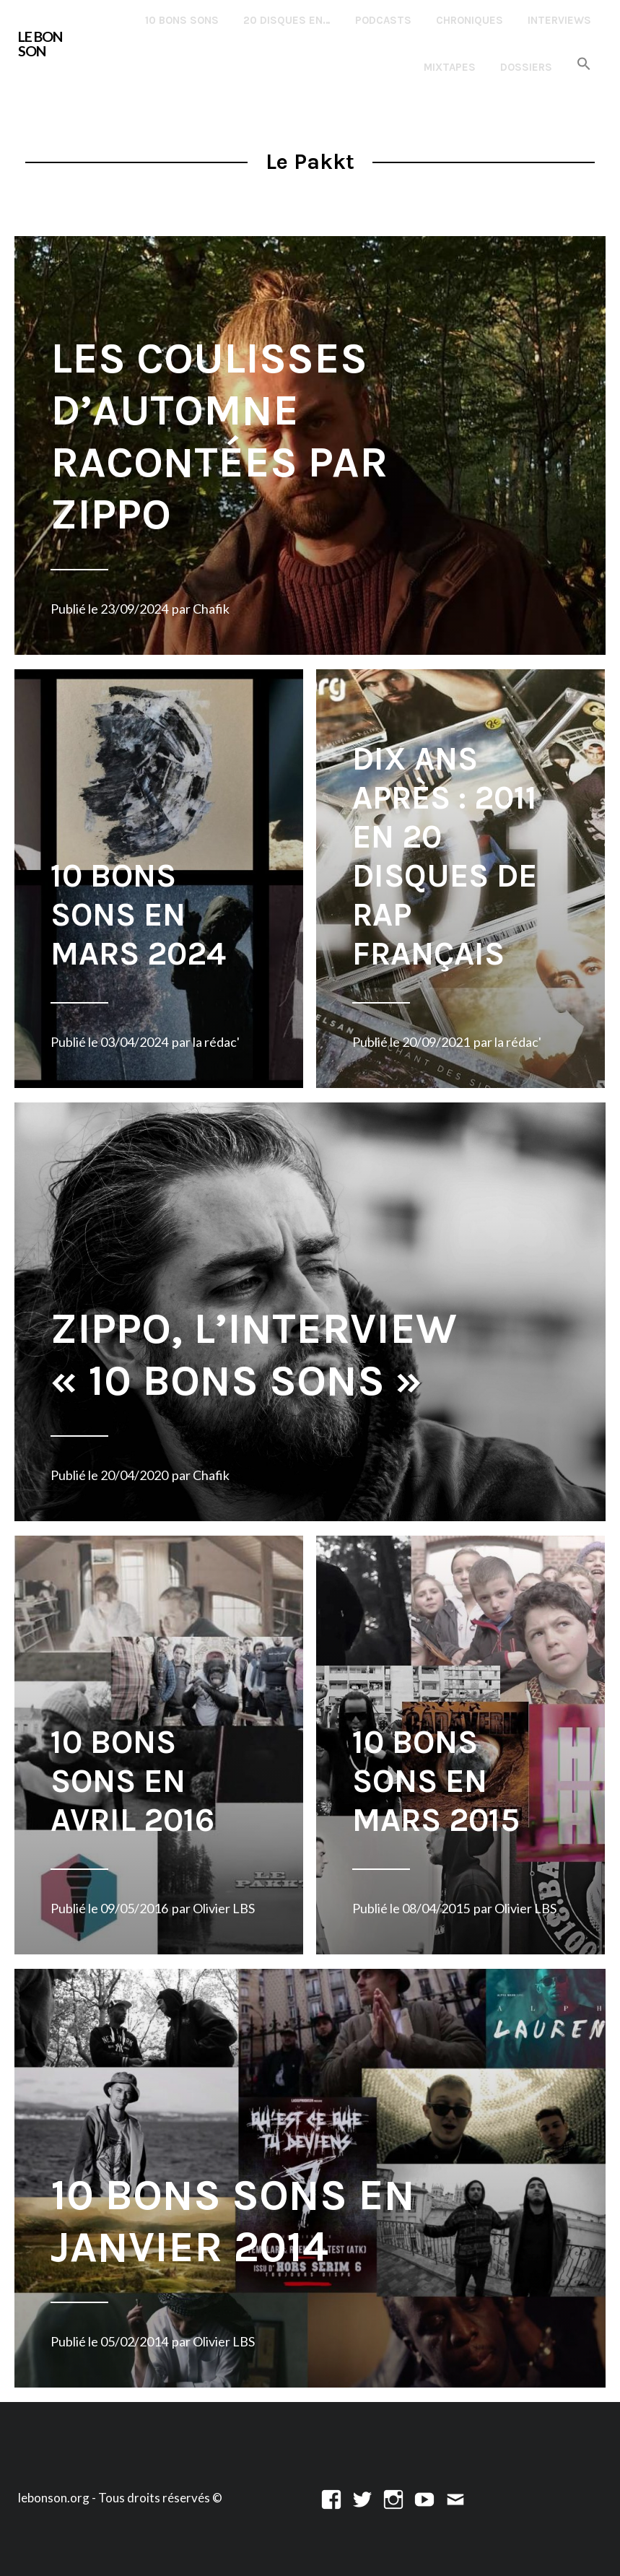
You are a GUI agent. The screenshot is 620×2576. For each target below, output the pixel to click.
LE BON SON (40, 43)
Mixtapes (450, 67)
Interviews (559, 20)
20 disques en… (287, 20)
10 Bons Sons (182, 20)
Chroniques (469, 20)
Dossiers (526, 67)
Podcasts (383, 20)
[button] (584, 64)
